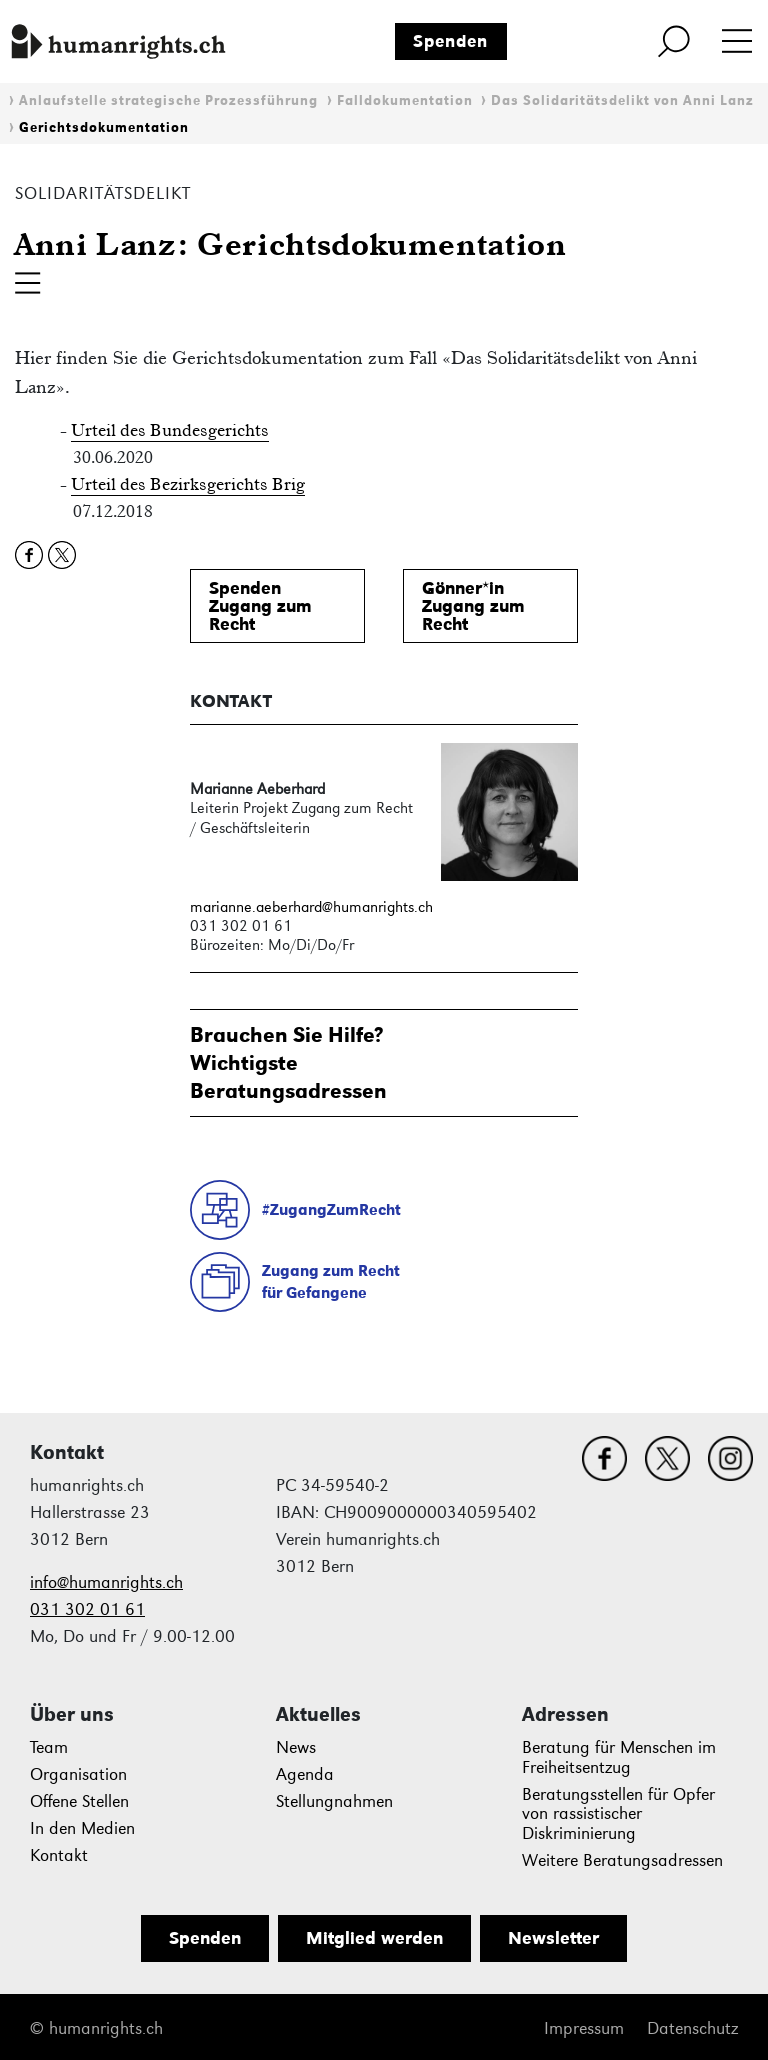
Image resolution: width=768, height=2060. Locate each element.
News (296, 1747)
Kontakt (59, 1855)
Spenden (450, 41)
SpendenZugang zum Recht (260, 606)
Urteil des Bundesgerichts (170, 430)
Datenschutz (692, 2028)
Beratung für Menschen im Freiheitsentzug (619, 1757)
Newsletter (553, 1938)
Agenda (305, 1774)
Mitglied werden (374, 1938)
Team (49, 1747)
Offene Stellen (79, 1801)
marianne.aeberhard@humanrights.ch (311, 906)
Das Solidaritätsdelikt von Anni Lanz (622, 100)
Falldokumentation (405, 100)
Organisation (78, 1774)
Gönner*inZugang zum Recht (473, 606)
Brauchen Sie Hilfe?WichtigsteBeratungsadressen (288, 1062)
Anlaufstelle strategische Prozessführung (168, 100)
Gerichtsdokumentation (104, 127)
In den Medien (82, 1828)
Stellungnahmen (334, 1801)
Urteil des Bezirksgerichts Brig (188, 484)
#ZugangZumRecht (331, 1209)
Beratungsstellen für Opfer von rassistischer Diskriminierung (618, 1814)
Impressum (584, 2028)
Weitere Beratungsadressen (622, 1860)
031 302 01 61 (87, 1609)
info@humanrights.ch (106, 1582)
